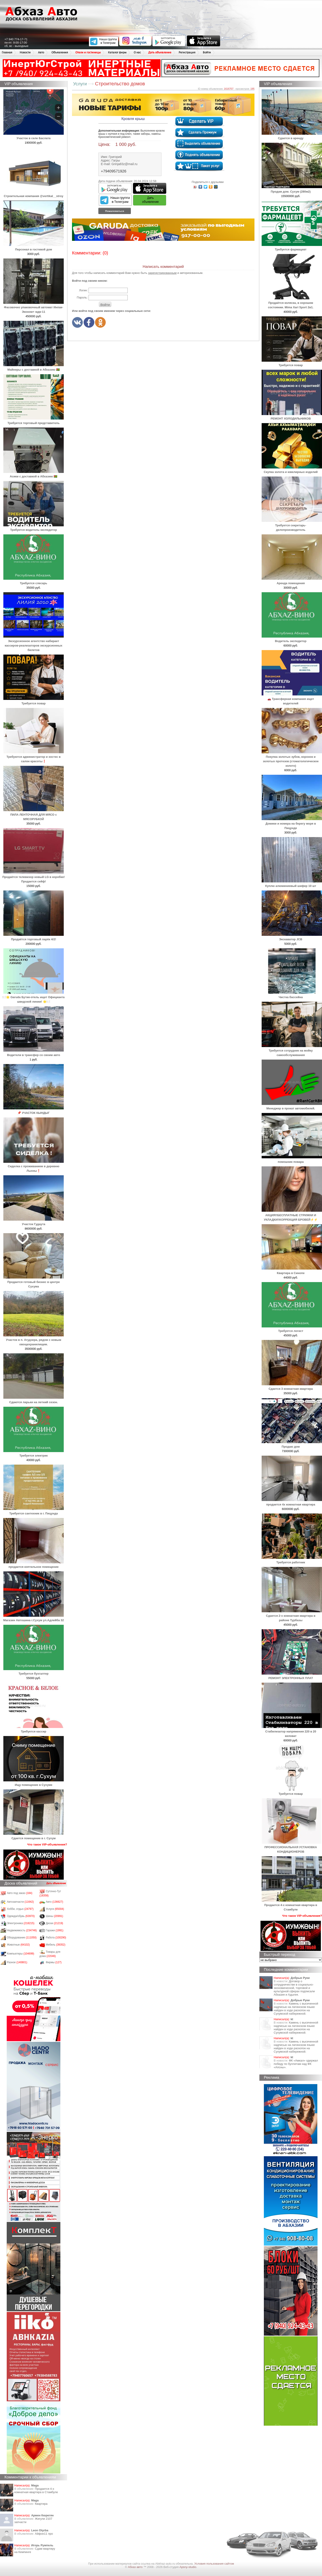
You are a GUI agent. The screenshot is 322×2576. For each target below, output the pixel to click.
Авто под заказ (19, 1893)
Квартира (41, 2503)
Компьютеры (20, 1953)
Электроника (20, 1923)
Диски (54, 1923)
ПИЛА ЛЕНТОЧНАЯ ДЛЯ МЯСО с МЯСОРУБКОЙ (33, 814)
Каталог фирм (117, 52)
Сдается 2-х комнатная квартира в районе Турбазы (292, 1616)
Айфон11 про (44, 2533)
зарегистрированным (162, 273)
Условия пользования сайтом (214, 2563)
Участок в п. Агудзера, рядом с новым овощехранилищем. (33, 1340)
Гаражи (55, 1930)
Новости (25, 52)
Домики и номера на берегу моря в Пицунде (292, 823)
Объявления (59, 52)
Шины (54, 1916)
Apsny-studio (187, 2567)
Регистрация (187, 52)
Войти (207, 52)
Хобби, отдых (20, 1908)
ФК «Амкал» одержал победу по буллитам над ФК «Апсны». (296, 2064)
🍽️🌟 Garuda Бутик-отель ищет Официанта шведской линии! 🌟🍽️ (33, 997)
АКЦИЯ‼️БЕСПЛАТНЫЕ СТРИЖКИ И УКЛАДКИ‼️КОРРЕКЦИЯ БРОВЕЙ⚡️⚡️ (292, 1215)
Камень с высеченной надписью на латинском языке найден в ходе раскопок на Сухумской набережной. (296, 2008)
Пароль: (82, 297)
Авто (41, 52)
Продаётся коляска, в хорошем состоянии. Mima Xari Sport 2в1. (292, 303)
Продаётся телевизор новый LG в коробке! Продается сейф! (33, 877)
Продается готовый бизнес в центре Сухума (33, 1282)
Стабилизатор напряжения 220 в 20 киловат (292, 1731)
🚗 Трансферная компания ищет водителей (292, 699)
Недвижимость (22, 1930)
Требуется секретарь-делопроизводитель (292, 525)
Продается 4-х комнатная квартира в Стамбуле (36, 2490)
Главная (7, 52)
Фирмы (54, 1962)
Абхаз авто (135, 2567)
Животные (18, 1944)
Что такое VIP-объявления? (47, 1844)
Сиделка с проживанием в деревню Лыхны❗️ (33, 1166)
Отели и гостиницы (88, 52)
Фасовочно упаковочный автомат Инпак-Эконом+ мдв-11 (33, 307)
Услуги (55, 1908)
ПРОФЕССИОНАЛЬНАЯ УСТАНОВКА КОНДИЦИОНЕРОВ (292, 1847)
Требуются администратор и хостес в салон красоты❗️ (33, 757)
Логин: (83, 290)
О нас (137, 52)
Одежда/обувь (21, 1916)
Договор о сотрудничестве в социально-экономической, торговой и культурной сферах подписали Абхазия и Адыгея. (294, 1988)
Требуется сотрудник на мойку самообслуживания (292, 1050)
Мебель (56, 1944)
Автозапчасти (20, 1901)
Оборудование (22, 1937)
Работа (56, 1937)
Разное (17, 1962)
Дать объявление (159, 52)
